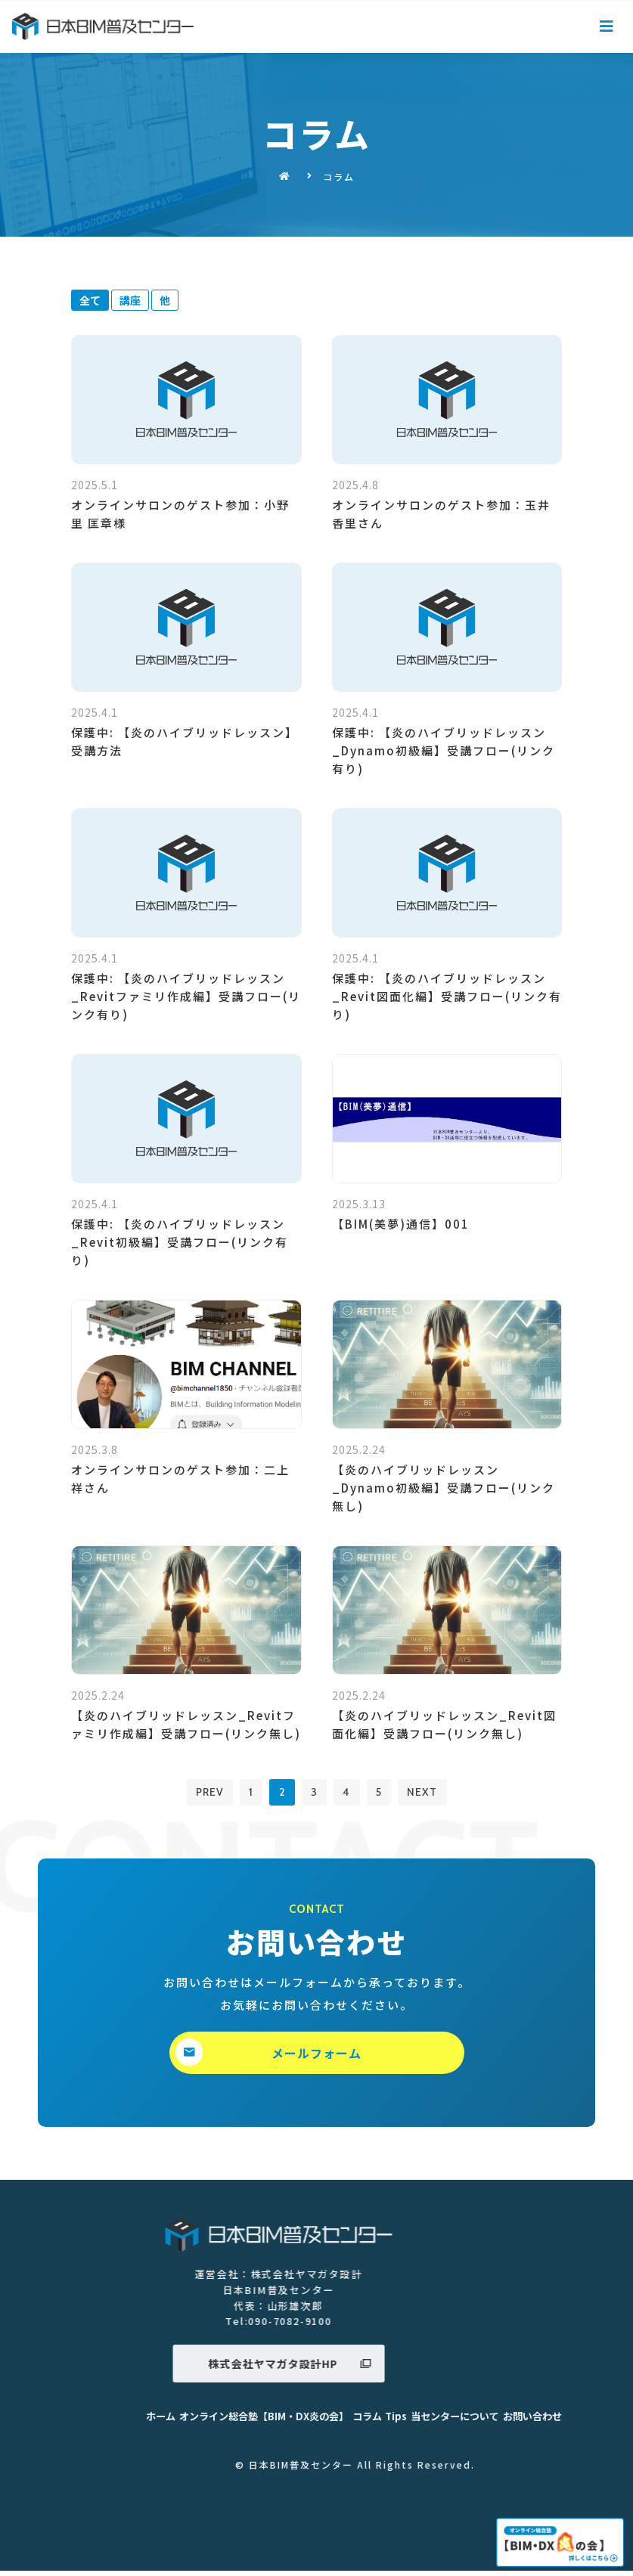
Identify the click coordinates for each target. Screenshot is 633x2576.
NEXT (435, 1795)
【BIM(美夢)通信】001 (401, 1224)
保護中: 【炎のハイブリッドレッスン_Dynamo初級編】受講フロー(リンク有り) (443, 750)
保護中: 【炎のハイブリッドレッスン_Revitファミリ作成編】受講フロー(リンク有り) (186, 996)
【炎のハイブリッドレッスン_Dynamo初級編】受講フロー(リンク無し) (443, 1488)
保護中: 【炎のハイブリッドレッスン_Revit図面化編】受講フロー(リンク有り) (447, 996)
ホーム (465, 2421)
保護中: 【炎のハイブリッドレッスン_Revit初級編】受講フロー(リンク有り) (179, 1242)
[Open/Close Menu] (607, 27)
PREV (196, 1795)
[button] (316, 2057)
